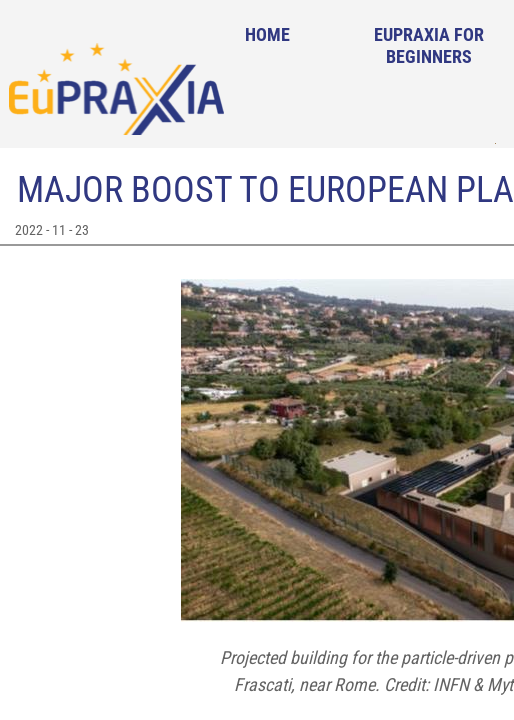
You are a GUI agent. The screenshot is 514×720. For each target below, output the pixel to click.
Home (267, 34)
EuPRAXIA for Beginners (429, 45)
